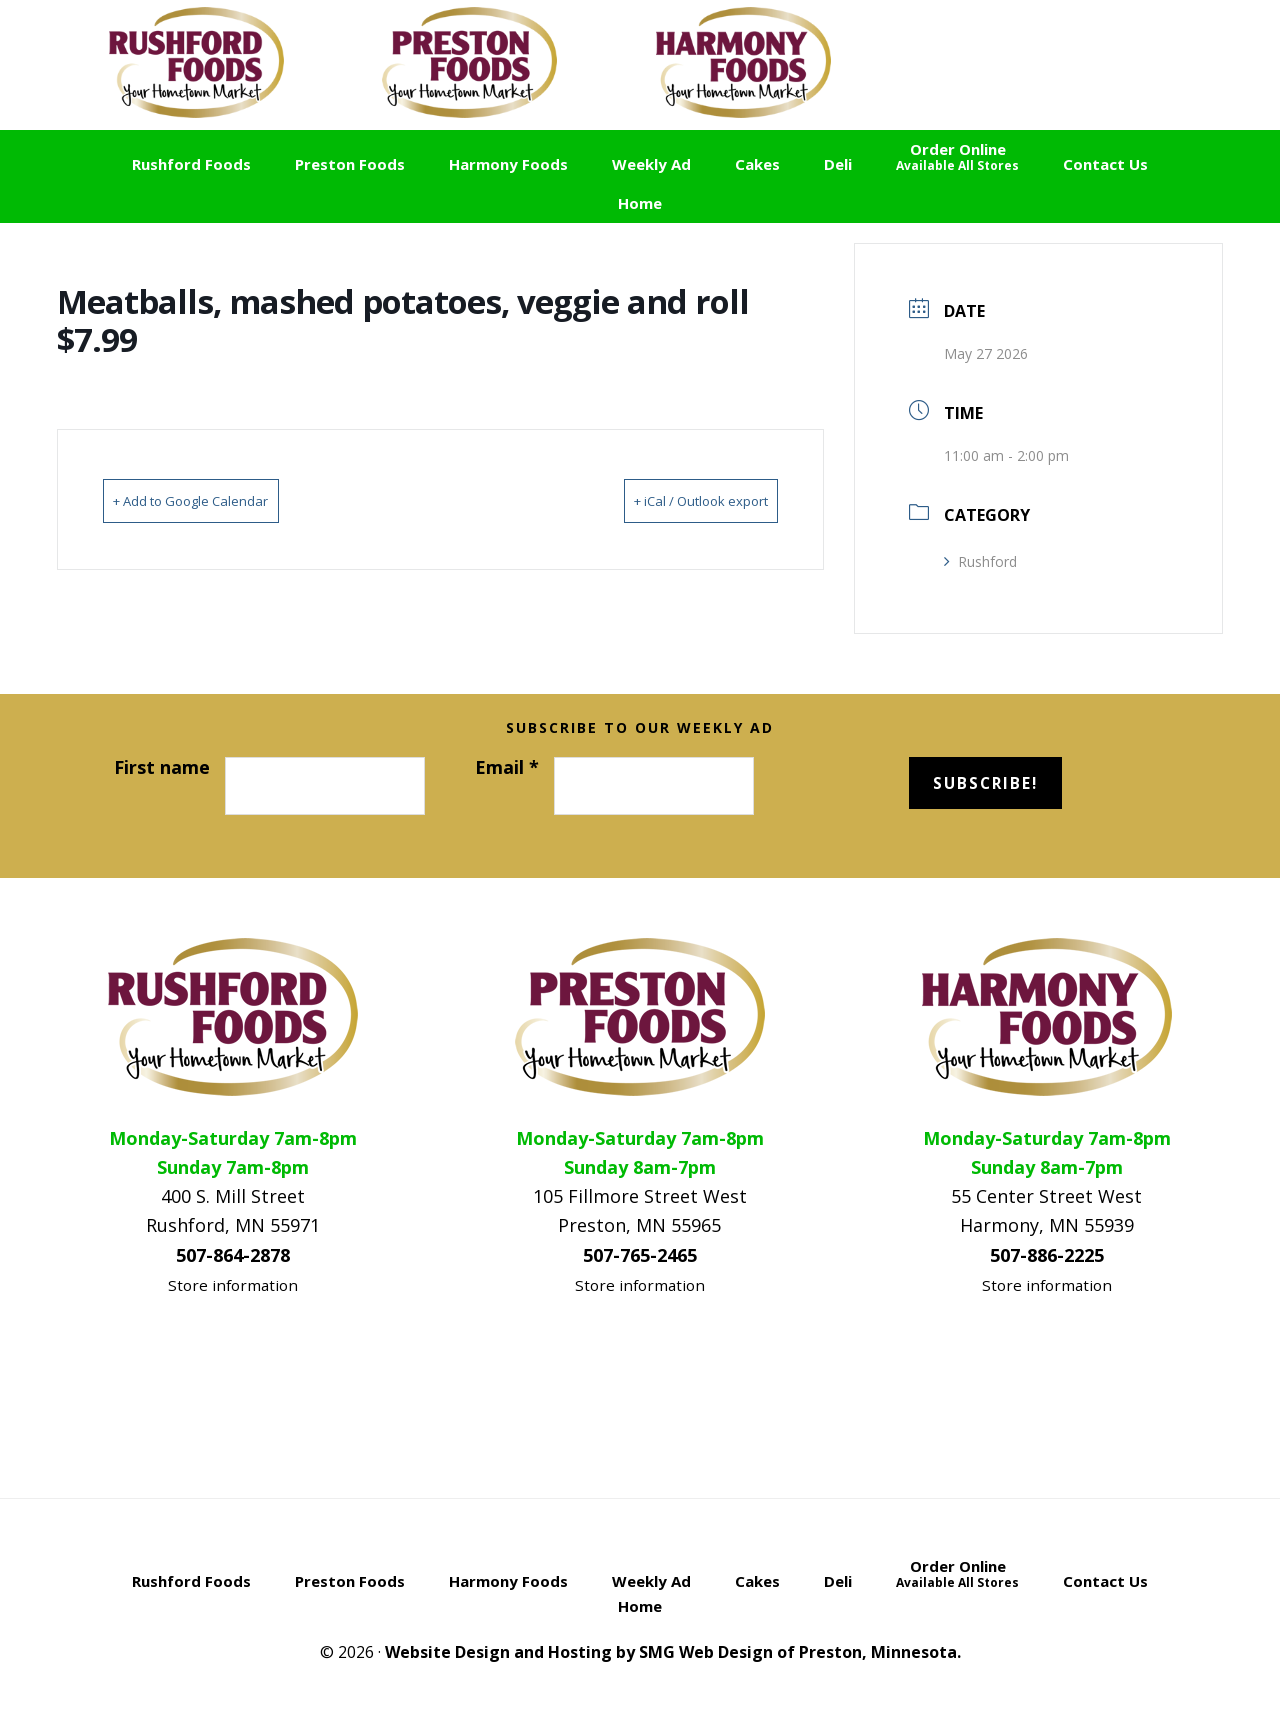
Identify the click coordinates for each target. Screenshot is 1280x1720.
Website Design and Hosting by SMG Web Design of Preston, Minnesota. (673, 1652)
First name (162, 767)
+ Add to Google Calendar (220, 500)
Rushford (980, 561)
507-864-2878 (233, 1255)
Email (507, 767)
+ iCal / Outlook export (671, 500)
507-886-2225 (1047, 1255)
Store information (233, 1285)
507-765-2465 (640, 1255)
